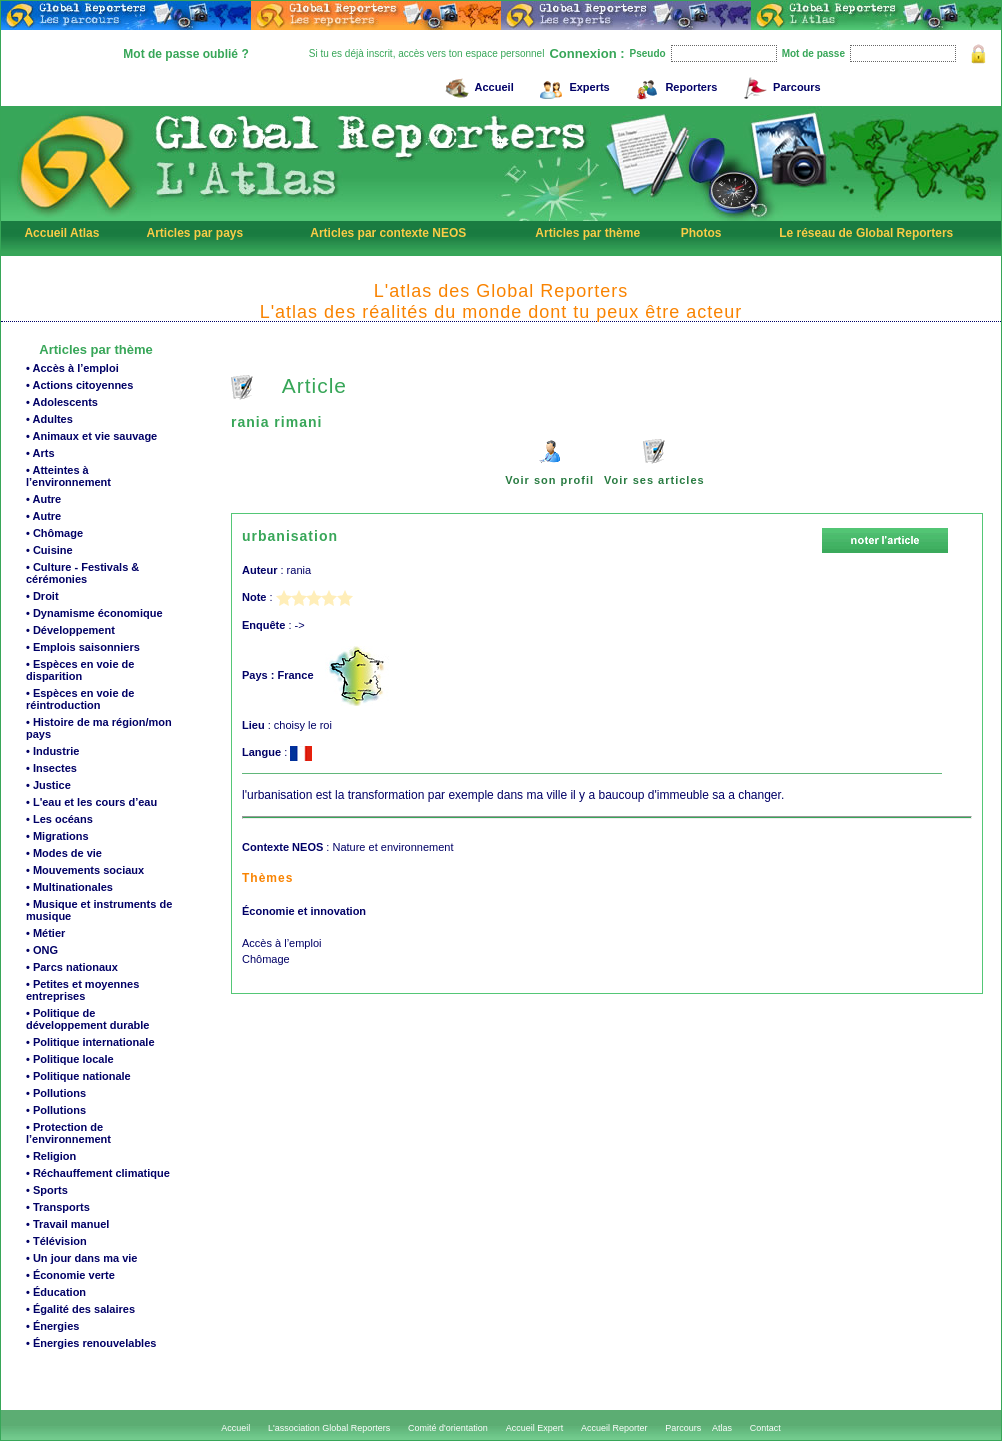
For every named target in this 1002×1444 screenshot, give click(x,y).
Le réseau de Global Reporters (866, 233)
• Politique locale (70, 1059)
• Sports (47, 1190)
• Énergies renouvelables (91, 1343)
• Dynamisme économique (94, 613)
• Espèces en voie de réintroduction (80, 699)
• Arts (40, 453)
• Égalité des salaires (80, 1309)
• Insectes (51, 768)
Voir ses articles (654, 480)
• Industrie (52, 751)
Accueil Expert (535, 1428)
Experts (571, 84)
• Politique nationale (78, 1076)
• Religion (51, 1156)
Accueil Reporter (614, 1428)
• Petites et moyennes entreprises (82, 990)
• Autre (43, 499)
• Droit (42, 596)
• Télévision (56, 1241)
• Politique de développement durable (87, 1019)
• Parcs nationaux (72, 967)
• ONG (42, 950)
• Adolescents (62, 402)
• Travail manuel (67, 1224)
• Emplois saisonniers (83, 647)
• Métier (45, 933)
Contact (765, 1428)
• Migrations (57, 836)
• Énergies (52, 1326)
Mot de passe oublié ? (185, 54)
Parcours (779, 84)
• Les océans (59, 819)
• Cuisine (49, 550)
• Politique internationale (90, 1042)
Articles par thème (587, 233)
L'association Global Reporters (329, 1428)
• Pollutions (56, 1093)
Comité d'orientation (448, 1428)
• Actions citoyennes (79, 385)
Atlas (722, 1428)
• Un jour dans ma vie (81, 1258)
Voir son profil (549, 480)
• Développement (70, 630)
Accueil (477, 84)
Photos (701, 233)
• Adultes (49, 419)
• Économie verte (70, 1275)
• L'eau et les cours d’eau (91, 802)
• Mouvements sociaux (85, 870)
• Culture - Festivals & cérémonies (82, 573)
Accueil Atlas (61, 233)
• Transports (58, 1207)
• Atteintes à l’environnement (68, 476)
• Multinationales (69, 887)
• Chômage (54, 533)
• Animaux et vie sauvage (91, 436)
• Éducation (56, 1292)
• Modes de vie (64, 853)
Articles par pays (194, 233)
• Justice (48, 785)
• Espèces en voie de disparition (80, 670)
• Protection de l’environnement (68, 1133)
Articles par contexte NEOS (388, 233)
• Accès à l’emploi (72, 368)
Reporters (673, 84)
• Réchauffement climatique (98, 1173)
